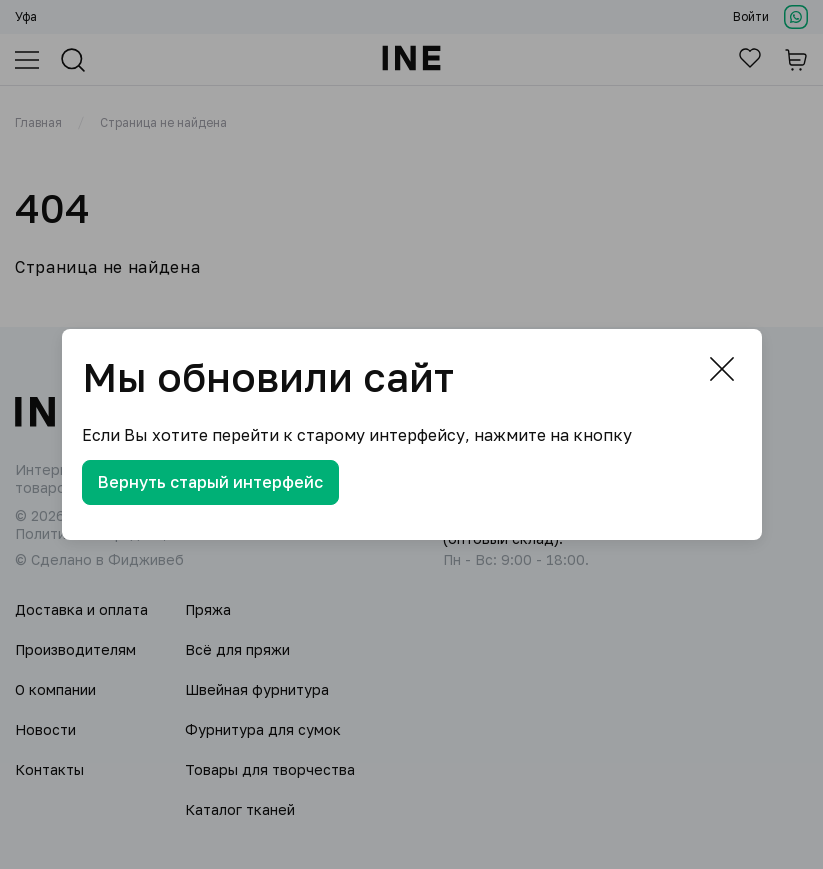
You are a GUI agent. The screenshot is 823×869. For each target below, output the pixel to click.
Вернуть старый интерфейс (210, 482)
